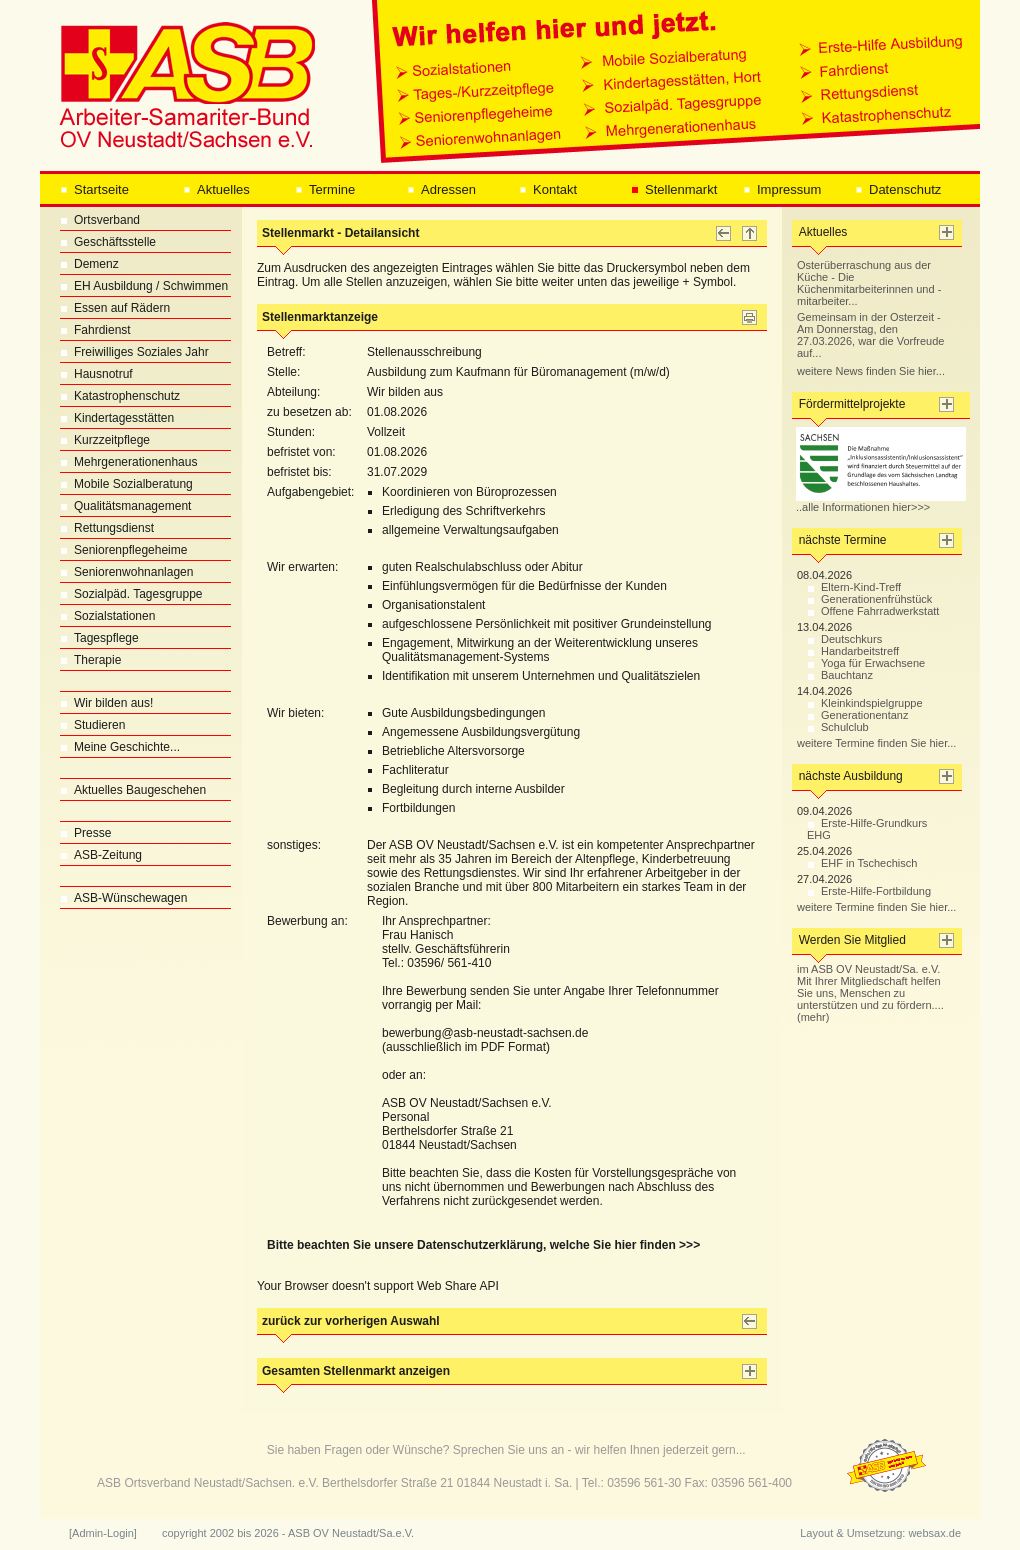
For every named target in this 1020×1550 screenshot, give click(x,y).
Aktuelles (216, 189)
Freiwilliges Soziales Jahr (134, 352)
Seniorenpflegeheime (123, 550)
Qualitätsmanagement (125, 506)
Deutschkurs (844, 639)
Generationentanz (857, 715)
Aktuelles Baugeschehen (133, 790)
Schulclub (838, 727)
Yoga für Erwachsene (866, 663)
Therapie (90, 660)
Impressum (782, 189)
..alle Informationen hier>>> (881, 502)
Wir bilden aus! (106, 703)
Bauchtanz (840, 675)
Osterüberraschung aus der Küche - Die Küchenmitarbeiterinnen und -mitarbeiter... (869, 283)
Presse (85, 833)
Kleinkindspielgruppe (865, 703)
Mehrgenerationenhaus (128, 462)
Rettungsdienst (107, 528)
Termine (325, 189)
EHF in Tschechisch (862, 863)
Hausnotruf (96, 374)
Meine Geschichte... (120, 747)
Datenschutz (898, 189)
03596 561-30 (644, 1483)
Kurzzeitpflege (105, 440)
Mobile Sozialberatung (126, 484)
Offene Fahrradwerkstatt (873, 611)
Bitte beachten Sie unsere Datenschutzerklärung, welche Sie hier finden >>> (483, 1245)
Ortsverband (100, 220)
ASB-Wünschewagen (123, 898)
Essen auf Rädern (115, 308)
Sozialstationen (107, 616)
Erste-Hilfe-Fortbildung (869, 891)
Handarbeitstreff (853, 651)
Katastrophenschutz (120, 396)
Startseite (94, 189)
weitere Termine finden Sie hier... (876, 743)
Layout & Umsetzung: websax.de (880, 1533)
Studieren (92, 725)
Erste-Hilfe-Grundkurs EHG (867, 829)
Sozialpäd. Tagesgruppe (131, 594)
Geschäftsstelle (108, 242)
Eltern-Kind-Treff (854, 587)
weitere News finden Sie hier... (871, 371)
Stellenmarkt (674, 189)
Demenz (89, 264)
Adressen (441, 189)
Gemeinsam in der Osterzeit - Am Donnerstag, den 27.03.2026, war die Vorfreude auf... (870, 335)
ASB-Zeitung (101, 855)
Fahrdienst (95, 330)
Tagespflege (99, 638)
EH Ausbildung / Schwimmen (144, 286)
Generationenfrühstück (869, 599)
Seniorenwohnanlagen (126, 572)
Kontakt (548, 189)
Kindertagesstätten (117, 418)
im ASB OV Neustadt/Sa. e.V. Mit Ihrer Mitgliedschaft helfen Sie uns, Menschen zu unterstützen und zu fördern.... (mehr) (870, 993)
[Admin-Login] (103, 1533)
